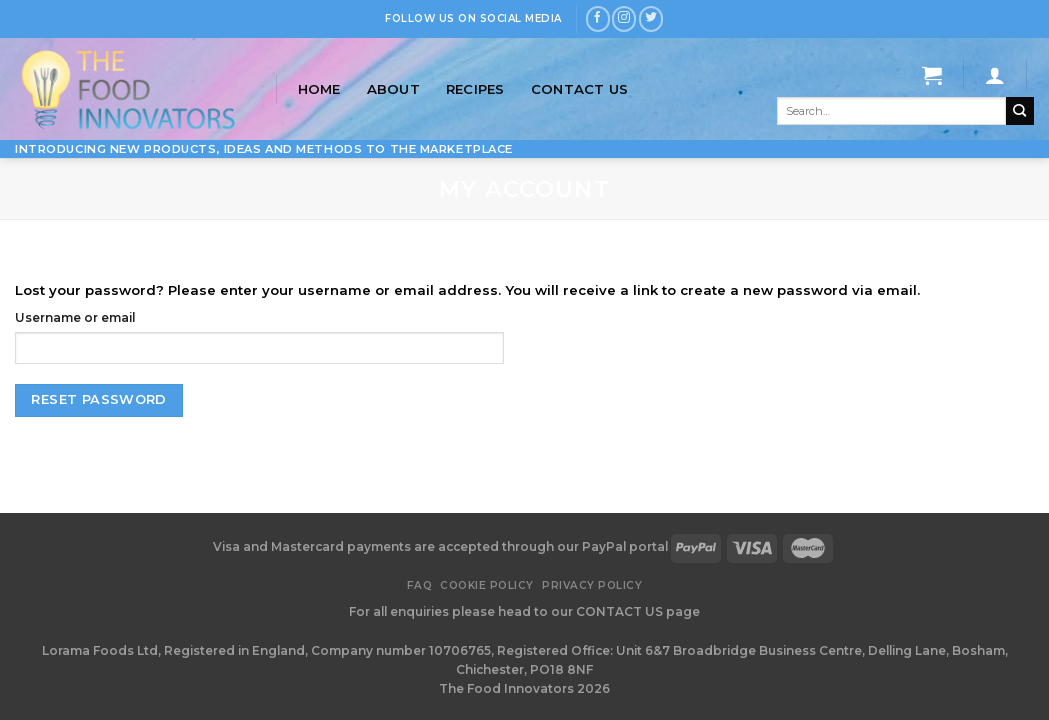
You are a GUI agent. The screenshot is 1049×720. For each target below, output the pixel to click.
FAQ (420, 585)
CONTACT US (621, 611)
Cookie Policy (487, 585)
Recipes (475, 89)
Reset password (98, 399)
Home (319, 89)
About (393, 89)
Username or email (75, 317)
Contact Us (580, 89)
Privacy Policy (592, 585)
